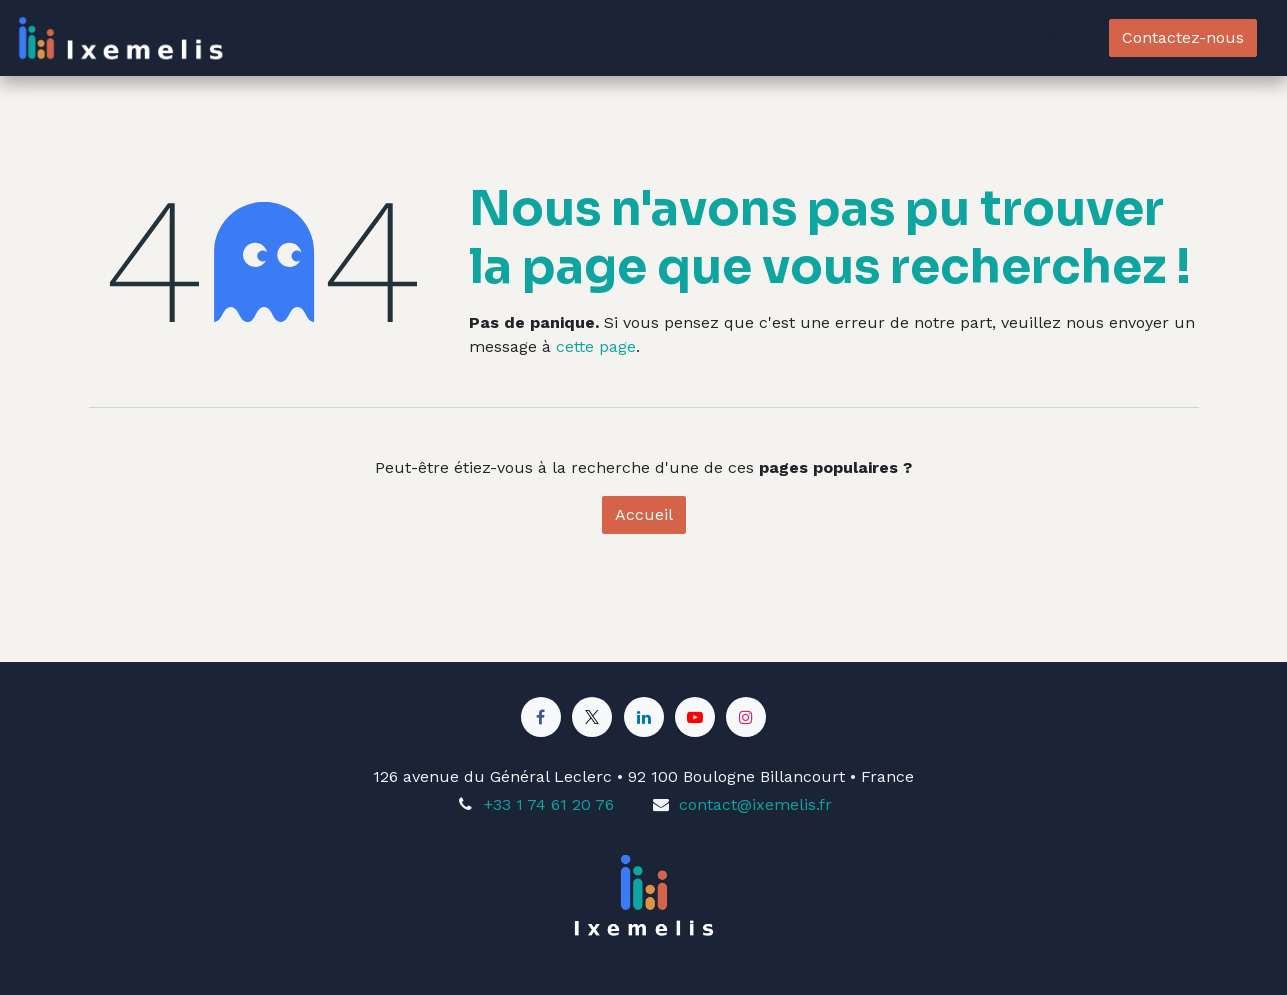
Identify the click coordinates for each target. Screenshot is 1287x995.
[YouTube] (695, 717)
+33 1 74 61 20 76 (549, 804)
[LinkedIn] (644, 717)
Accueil (644, 514)
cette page (596, 346)
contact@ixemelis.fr (755, 804)
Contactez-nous (1183, 37)
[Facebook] (541, 717)
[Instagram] (746, 717)
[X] (592, 717)
